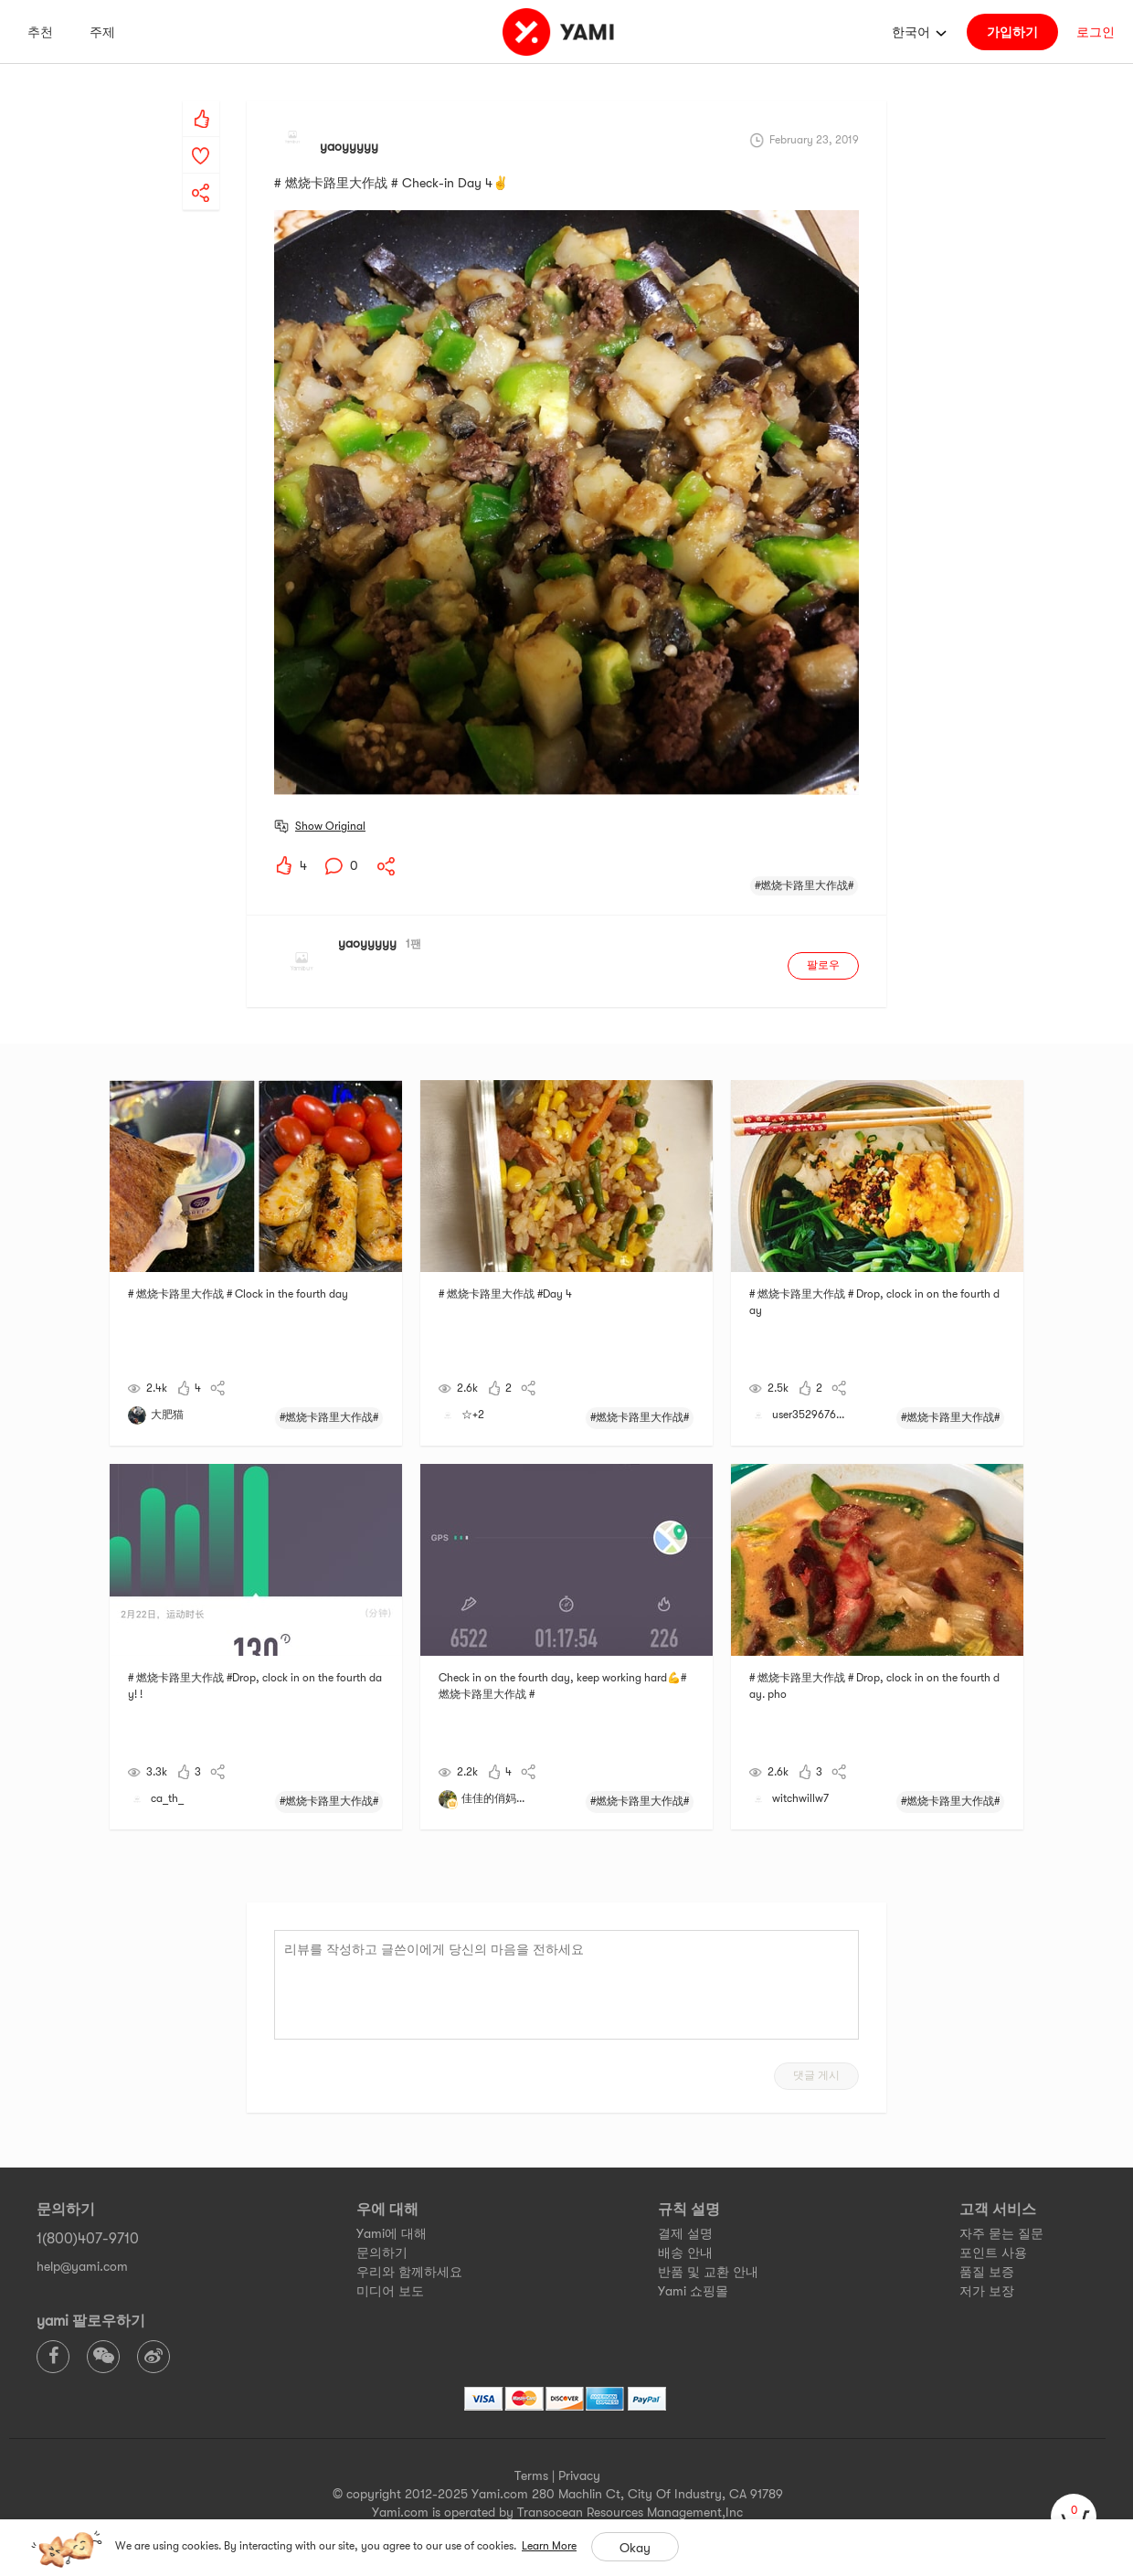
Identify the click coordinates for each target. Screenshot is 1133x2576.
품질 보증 (986, 2271)
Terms (531, 2475)
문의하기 (382, 2252)
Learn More (549, 2545)
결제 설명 (685, 2233)
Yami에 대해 (391, 2233)
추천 (40, 32)
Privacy (579, 2475)
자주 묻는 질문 (1001, 2233)
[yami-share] (201, 174)
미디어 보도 (390, 2291)
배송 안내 (685, 2252)
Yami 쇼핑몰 (693, 2291)
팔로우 (823, 965)
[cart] (1073, 2516)
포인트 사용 (993, 2252)
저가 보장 (986, 2291)
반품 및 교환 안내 (708, 2271)
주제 (102, 32)
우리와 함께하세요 (409, 2271)
